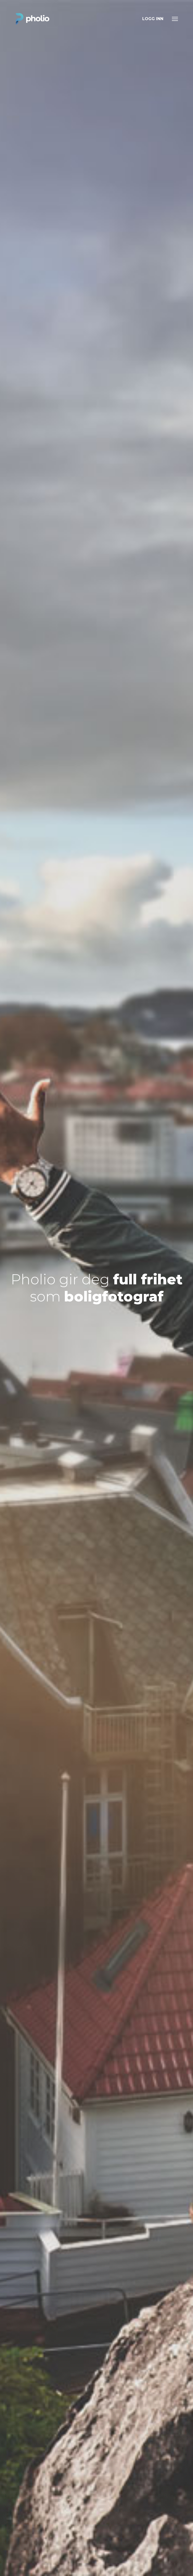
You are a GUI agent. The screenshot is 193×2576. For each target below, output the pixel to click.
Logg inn (152, 18)
